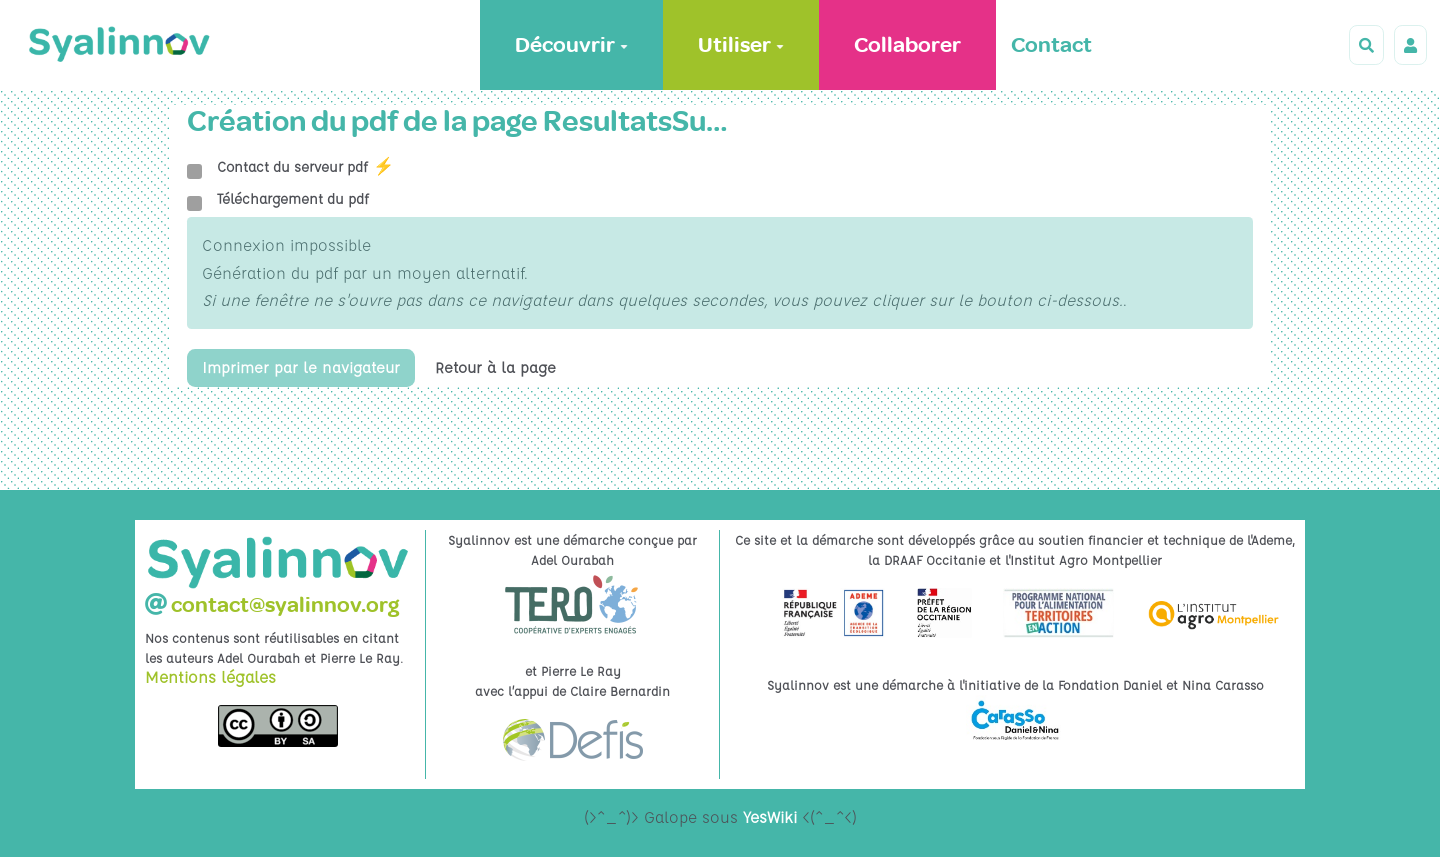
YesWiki (770, 817)
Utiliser (741, 45)
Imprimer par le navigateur (303, 368)
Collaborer (907, 45)
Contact (1051, 45)
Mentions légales (210, 677)
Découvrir (571, 45)
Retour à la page (502, 368)
